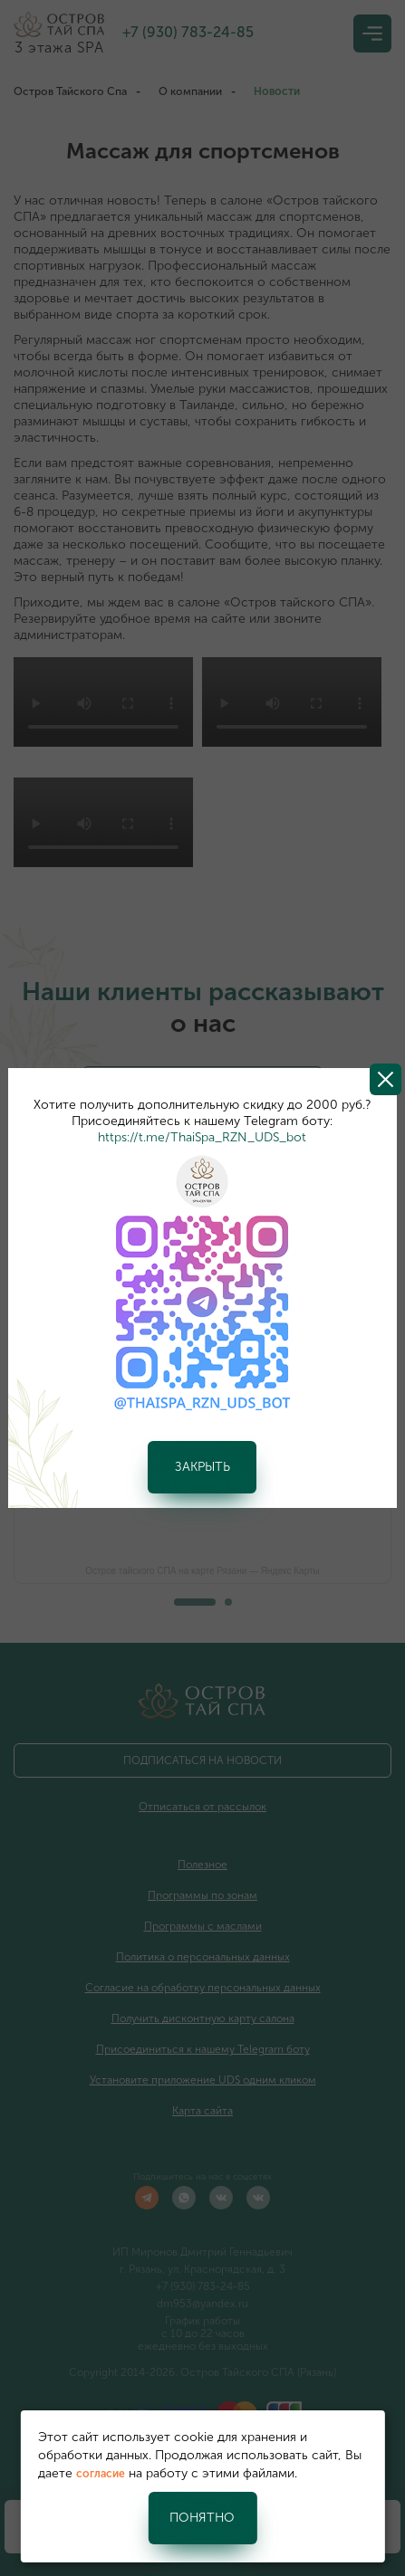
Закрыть (202, 1466)
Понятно (202, 2517)
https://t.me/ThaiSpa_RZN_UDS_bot (202, 1137)
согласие (100, 2473)
